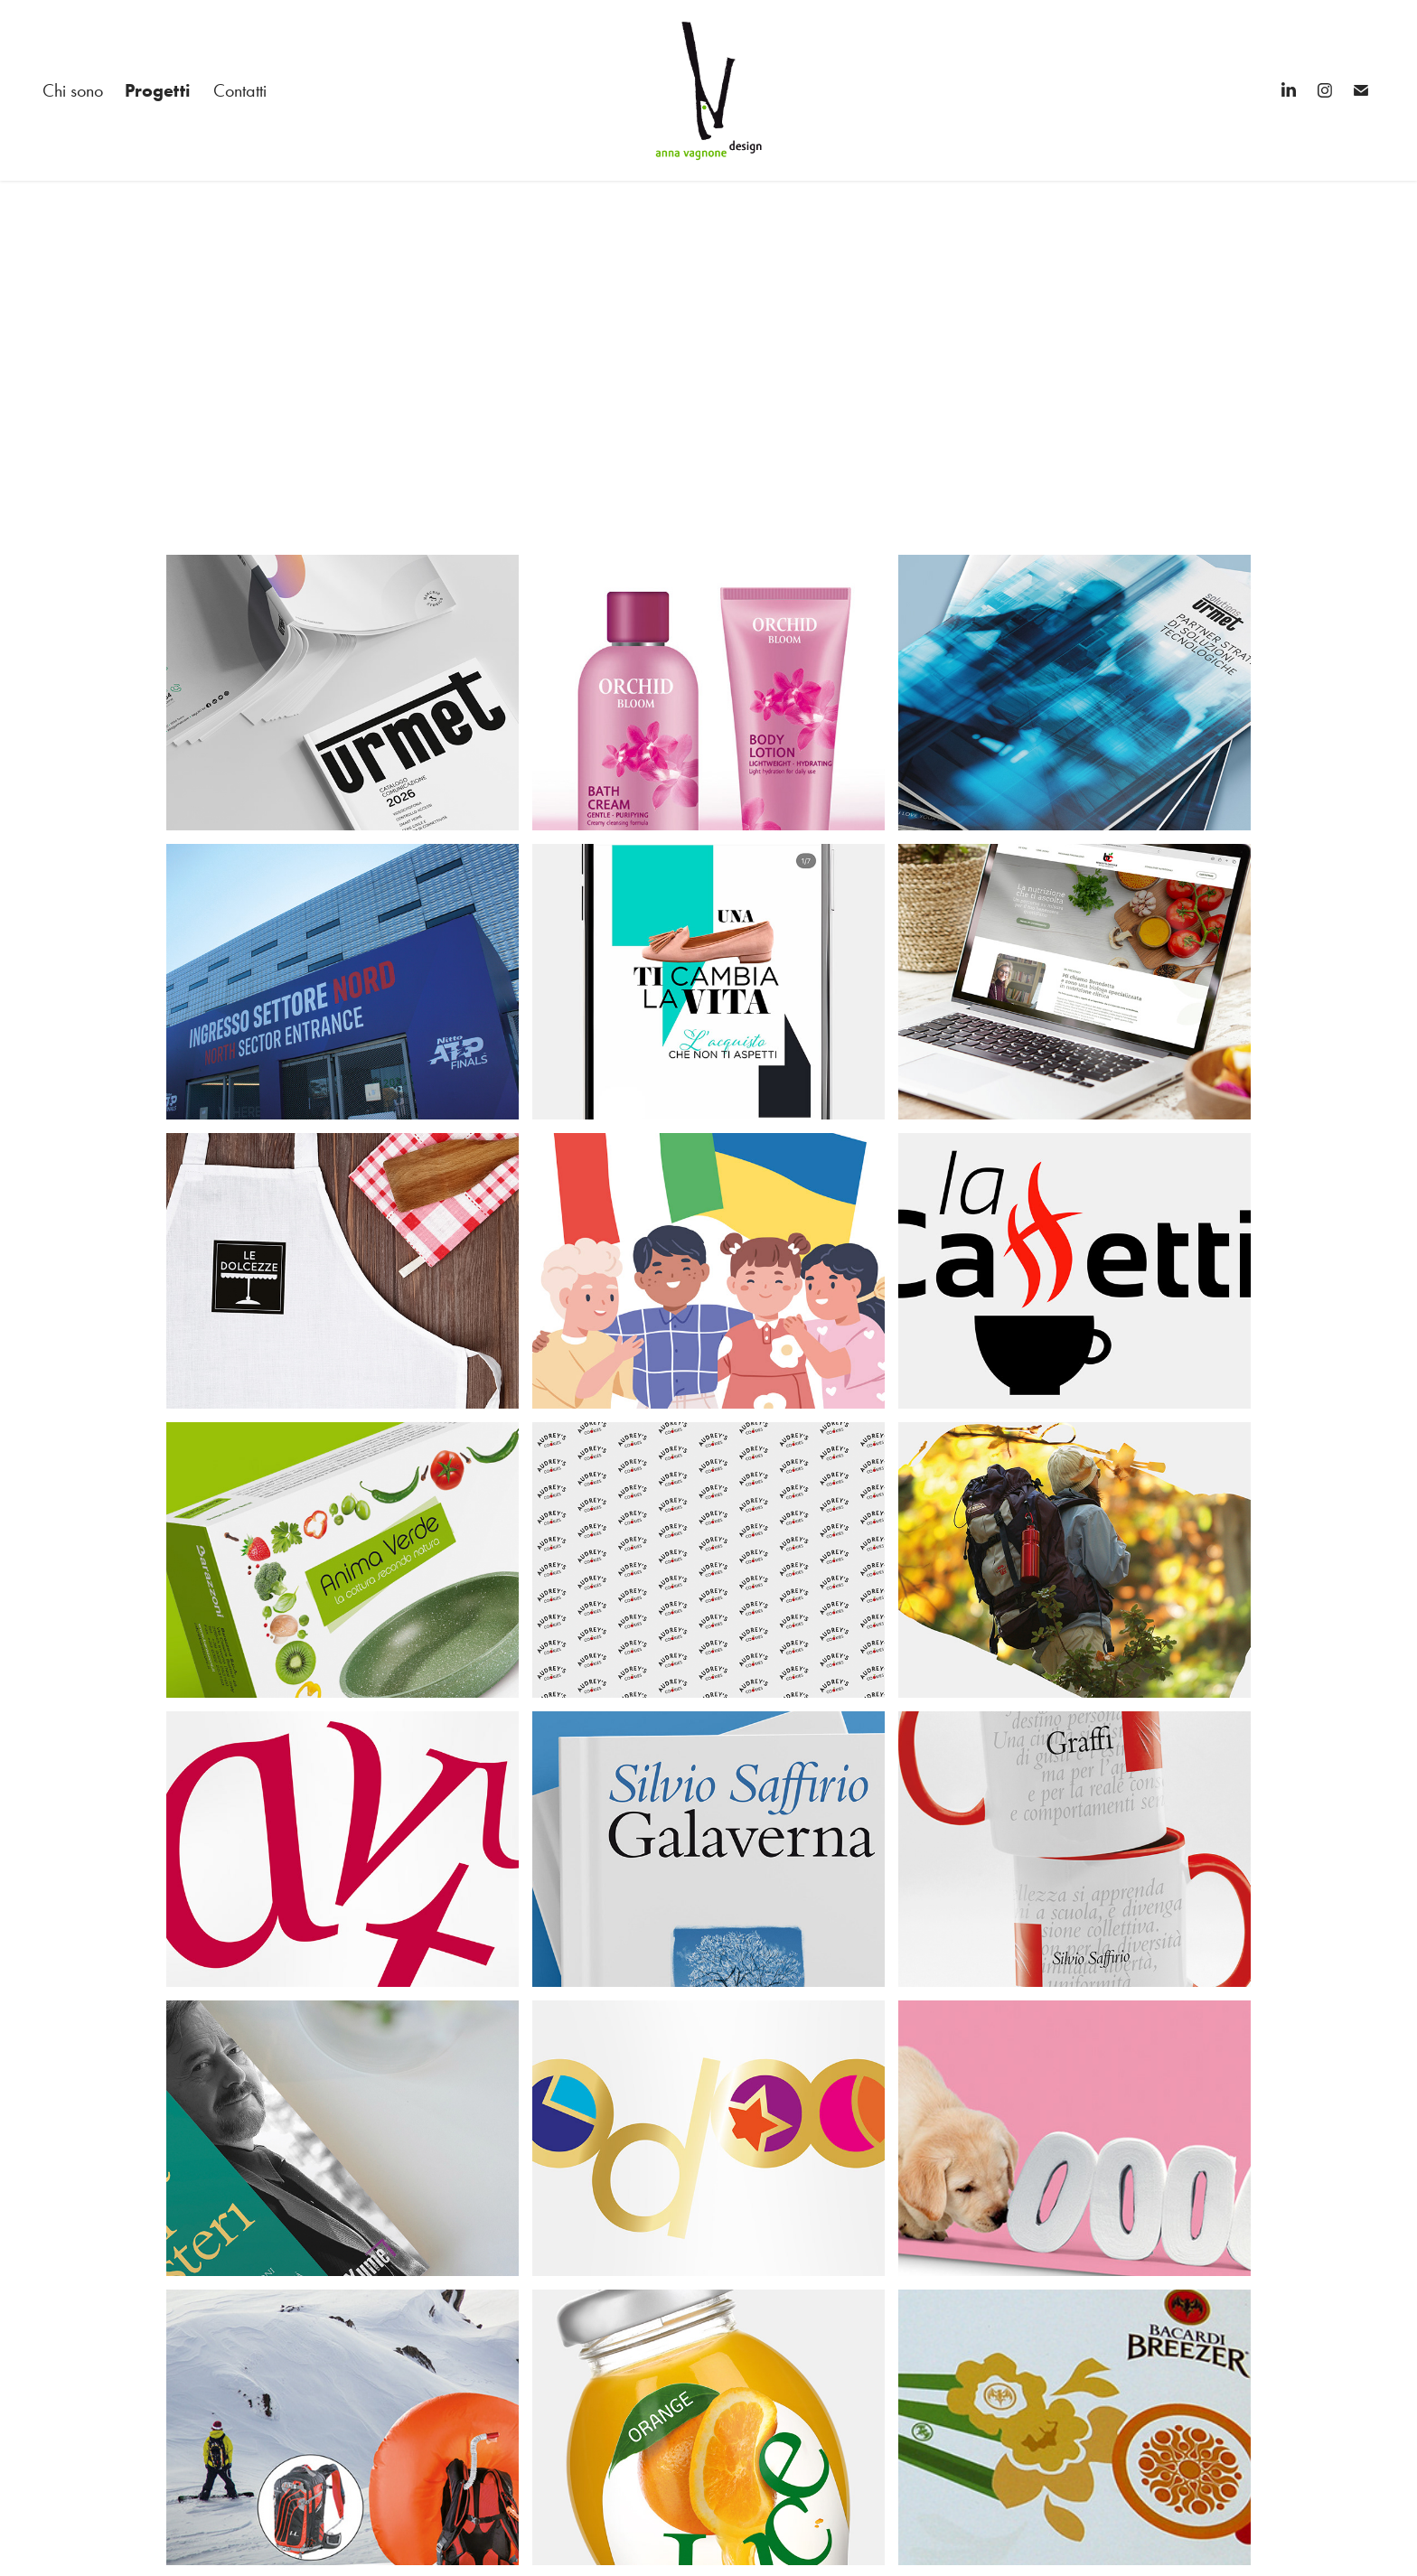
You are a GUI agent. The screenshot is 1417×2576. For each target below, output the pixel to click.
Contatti (240, 90)
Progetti (158, 90)
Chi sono (72, 90)
